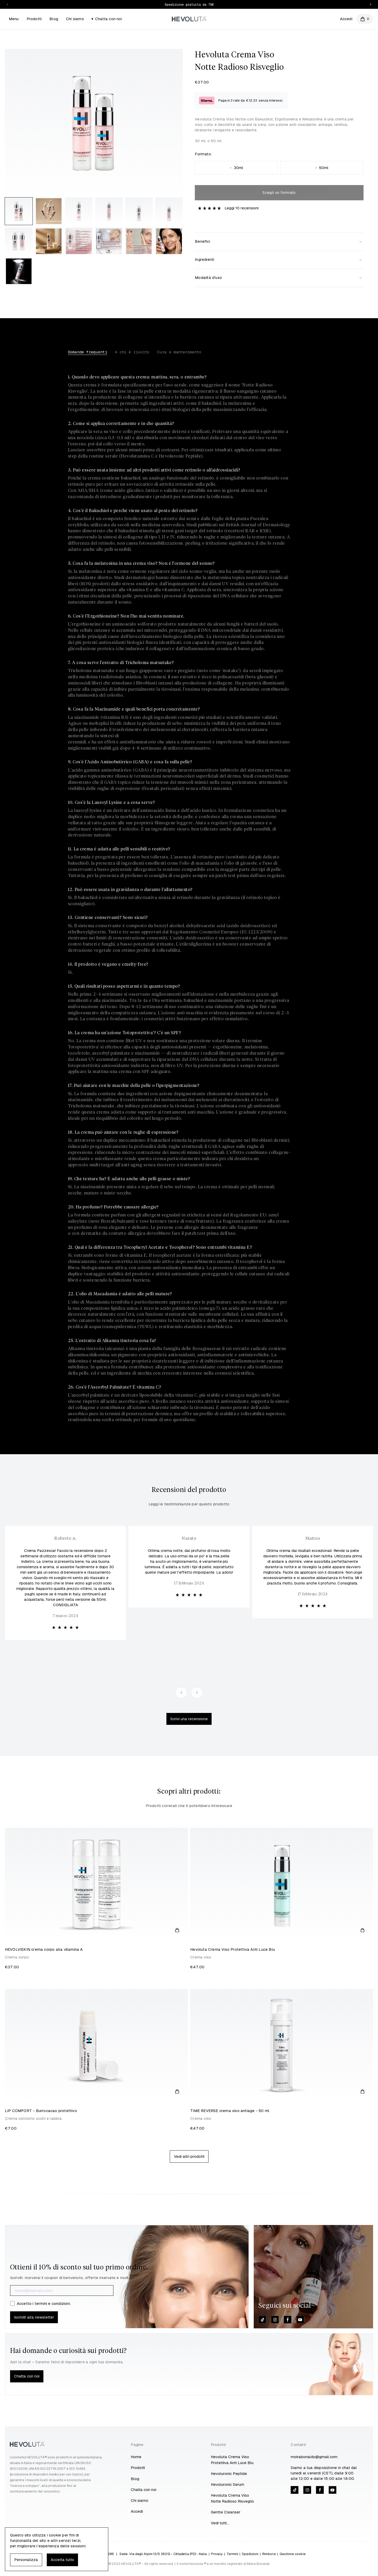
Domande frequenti (87, 352)
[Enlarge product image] (19, 211)
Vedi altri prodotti (189, 2156)
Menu (14, 19)
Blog (53, 19)
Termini (232, 2554)
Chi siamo (75, 19)
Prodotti (34, 19)
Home (136, 2457)
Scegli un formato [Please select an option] (279, 192)
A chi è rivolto (132, 352)
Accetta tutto (62, 2559)
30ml (236, 167)
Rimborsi (269, 2554)
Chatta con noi (107, 19)
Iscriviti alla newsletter (34, 2317)
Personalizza (26, 2559)
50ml (321, 167)
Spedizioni (250, 2554)
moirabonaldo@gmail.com (314, 2457)
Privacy (217, 2554)
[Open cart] (364, 19)
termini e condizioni (52, 2303)
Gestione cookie (293, 2554)
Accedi (346, 19)
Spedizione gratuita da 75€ (189, 4)
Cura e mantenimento (179, 352)
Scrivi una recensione (189, 1719)
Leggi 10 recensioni (242, 208)
